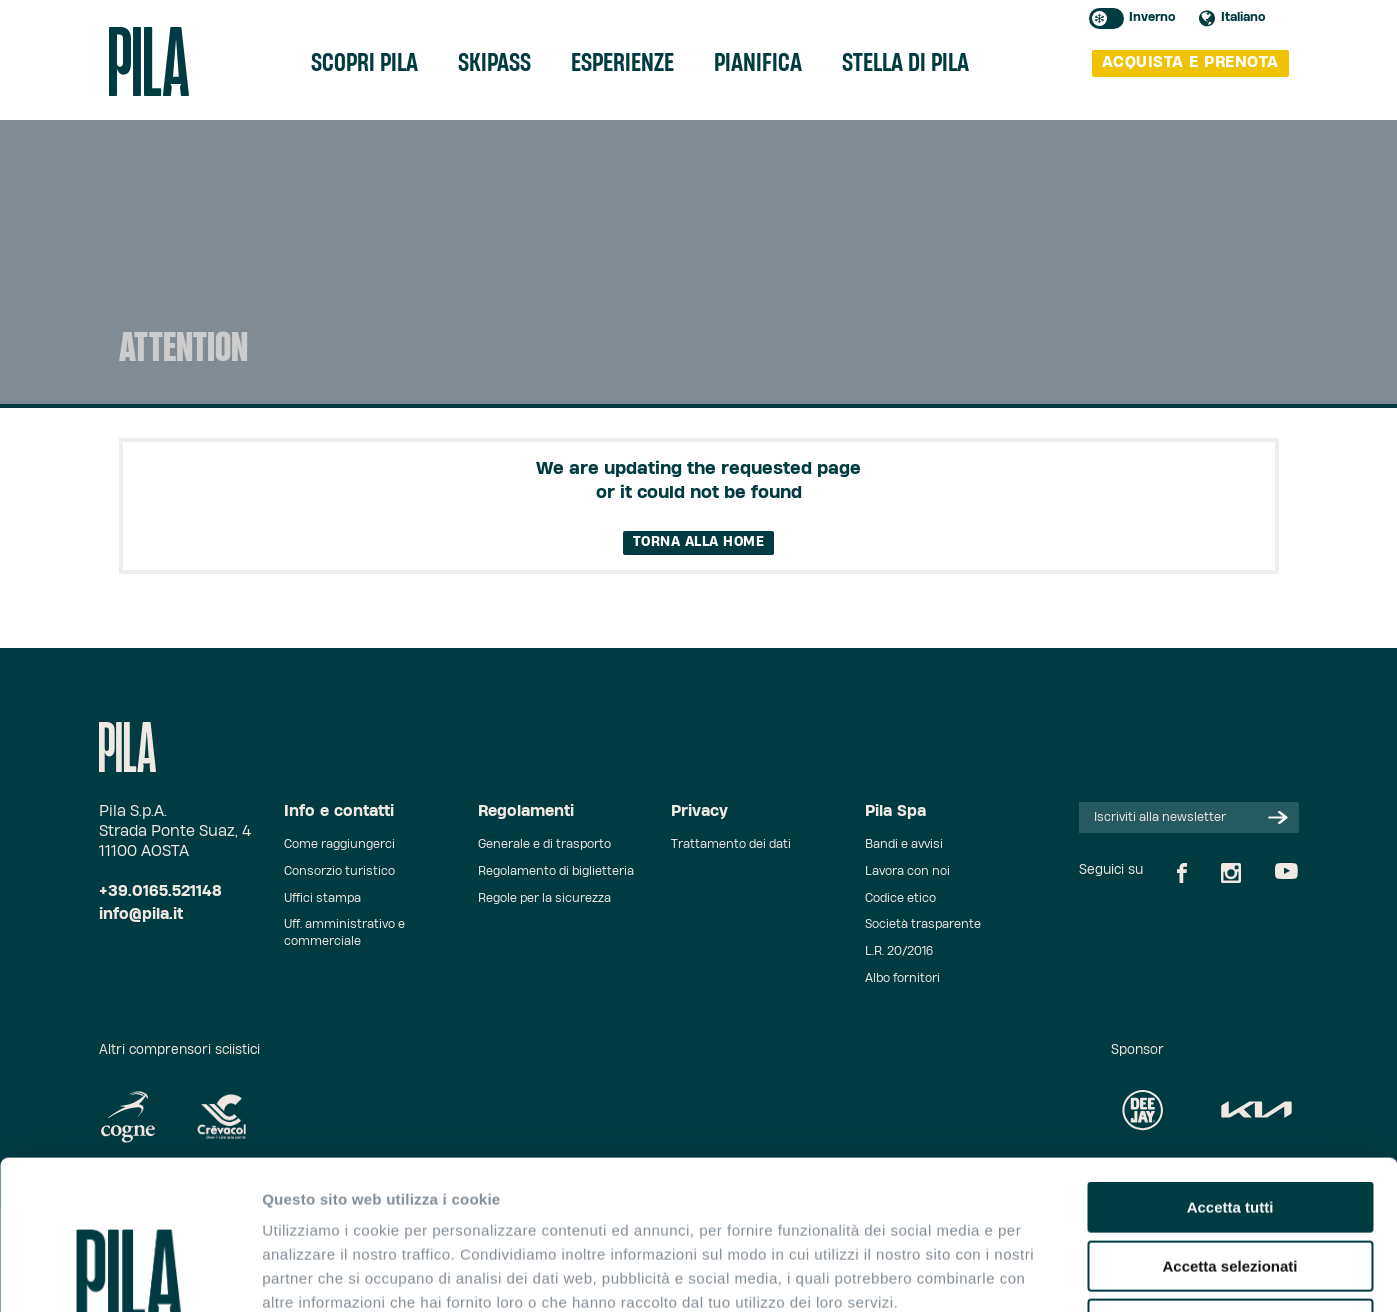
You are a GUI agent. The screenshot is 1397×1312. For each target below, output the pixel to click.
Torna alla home (699, 542)
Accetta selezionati (1229, 1126)
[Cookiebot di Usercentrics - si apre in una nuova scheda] (129, 1273)
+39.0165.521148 (160, 891)
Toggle (1106, 18)
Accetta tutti (1230, 1067)
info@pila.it (141, 914)
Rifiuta (1230, 1184)
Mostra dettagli (1052, 1272)
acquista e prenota (1190, 62)
